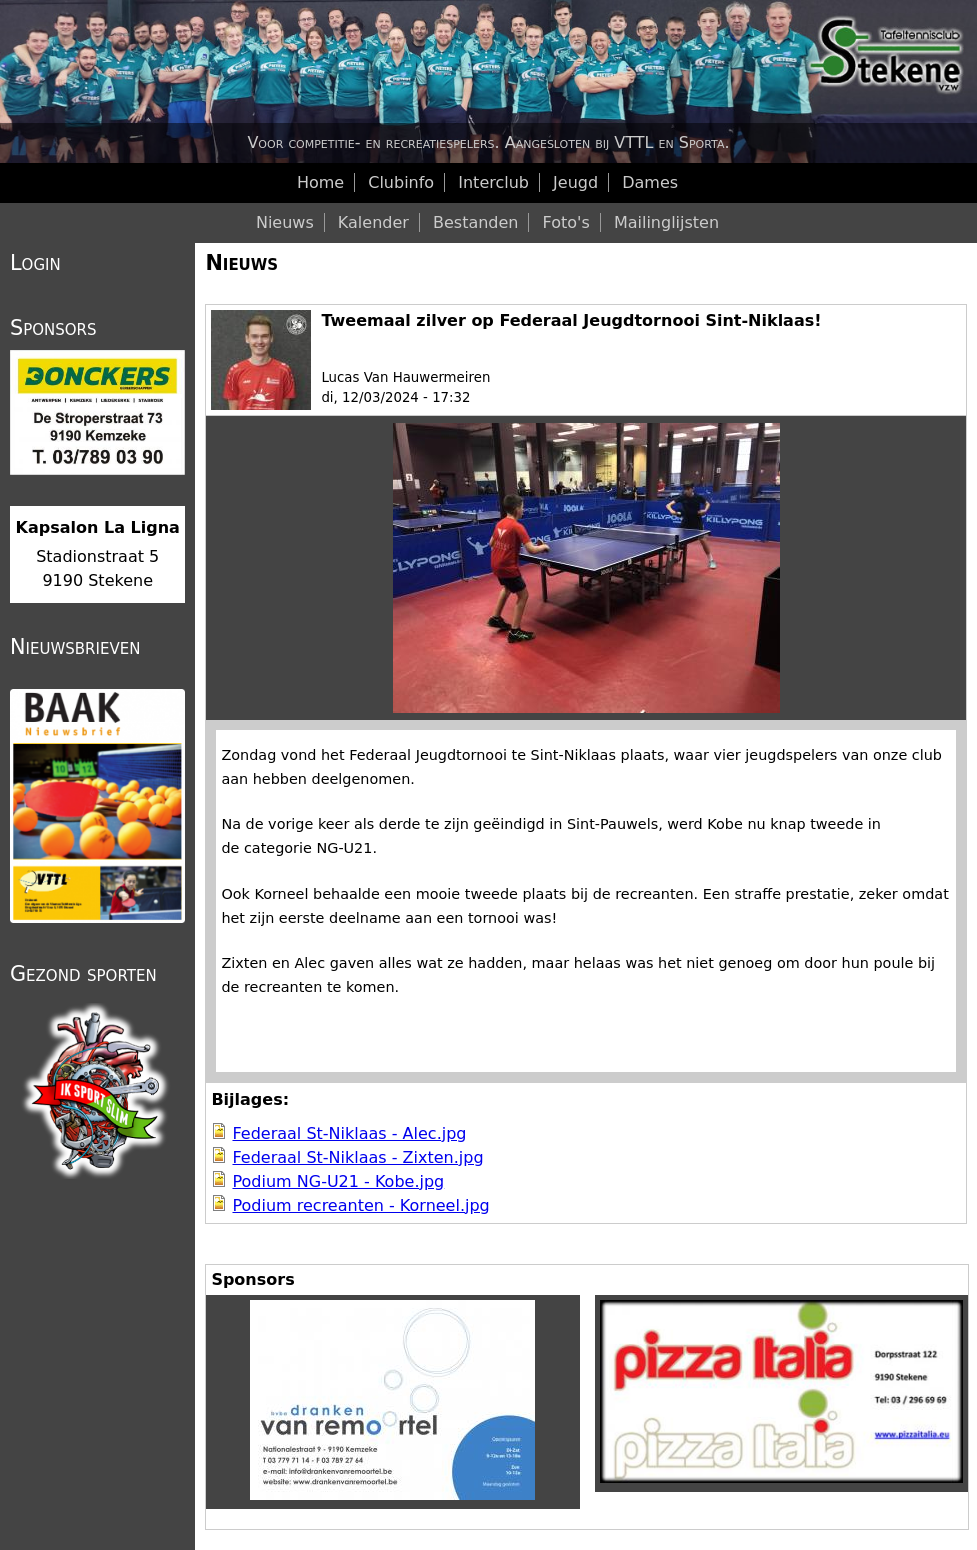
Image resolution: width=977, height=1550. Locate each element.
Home (320, 182)
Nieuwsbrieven (75, 647)
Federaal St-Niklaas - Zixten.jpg (357, 1157)
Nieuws (241, 263)
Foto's (566, 222)
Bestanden (476, 222)
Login (35, 263)
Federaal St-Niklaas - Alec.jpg (349, 1133)
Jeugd (575, 182)
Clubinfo (401, 182)
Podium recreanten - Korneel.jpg (360, 1205)
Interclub (493, 182)
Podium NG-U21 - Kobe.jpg (338, 1181)
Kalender (373, 222)
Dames (650, 182)
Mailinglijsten (666, 222)
